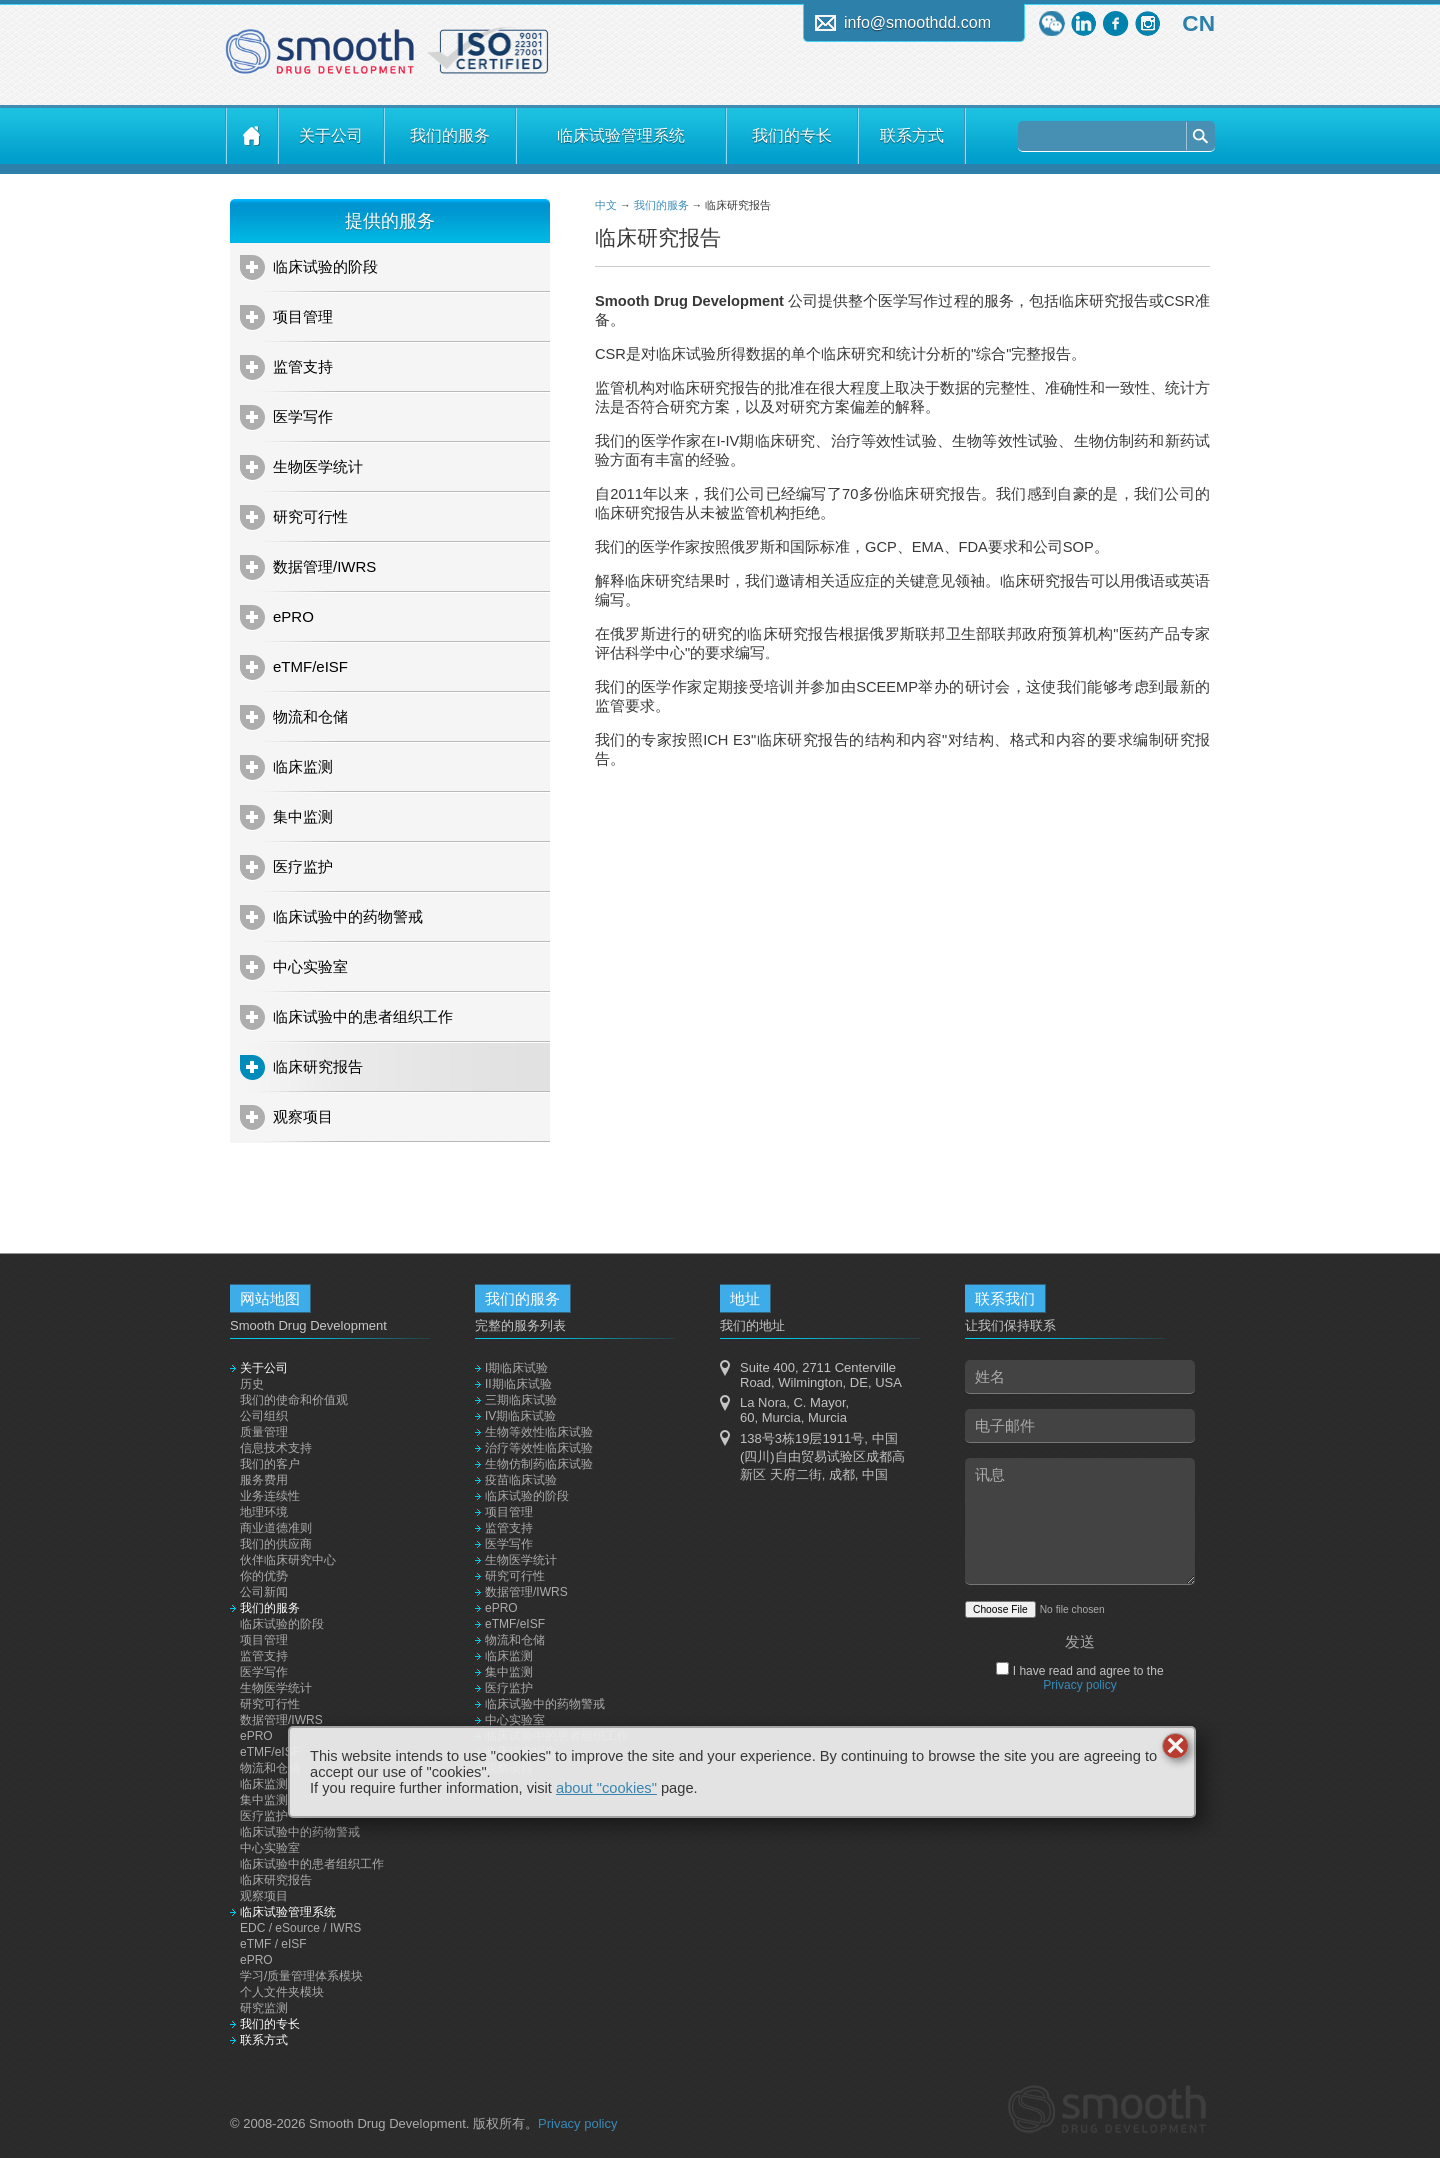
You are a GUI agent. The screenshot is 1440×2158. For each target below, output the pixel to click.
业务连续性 (270, 1496)
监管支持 (303, 366)
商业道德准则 (276, 1528)
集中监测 (303, 816)
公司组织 (264, 1416)
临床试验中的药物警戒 (348, 916)
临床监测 (303, 766)
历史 (252, 1384)
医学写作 (303, 416)
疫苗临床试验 (521, 1480)
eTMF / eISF (273, 1944)
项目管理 (303, 316)
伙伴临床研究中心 (288, 1560)
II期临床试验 (518, 1384)
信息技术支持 (276, 1448)
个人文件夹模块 (282, 1992)
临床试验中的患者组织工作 (363, 1016)
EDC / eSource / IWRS (300, 1928)
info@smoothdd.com (917, 22)
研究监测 (264, 2008)
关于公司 (331, 135)
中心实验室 (310, 966)
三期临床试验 (521, 1400)
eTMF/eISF (310, 666)
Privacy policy (1079, 1685)
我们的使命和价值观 (294, 1400)
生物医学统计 (318, 466)
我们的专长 (792, 135)
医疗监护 (303, 866)
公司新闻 (264, 1592)
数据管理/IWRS (324, 566)
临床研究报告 (318, 1066)
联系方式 (912, 135)
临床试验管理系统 (621, 135)
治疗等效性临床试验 (539, 1448)
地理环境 (264, 1512)
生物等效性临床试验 (539, 1432)
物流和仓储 (310, 716)
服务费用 (264, 1480)
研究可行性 (310, 516)
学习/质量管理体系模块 (301, 1976)
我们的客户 (270, 1464)
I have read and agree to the (1086, 1678)
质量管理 (264, 1432)
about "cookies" (606, 1788)
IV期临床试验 (520, 1416)
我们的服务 (450, 135)
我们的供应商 (276, 1544)
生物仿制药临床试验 (539, 1464)
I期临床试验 (516, 1368)
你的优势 (264, 1576)
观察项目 (303, 1116)
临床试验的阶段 (325, 266)
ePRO (293, 616)
